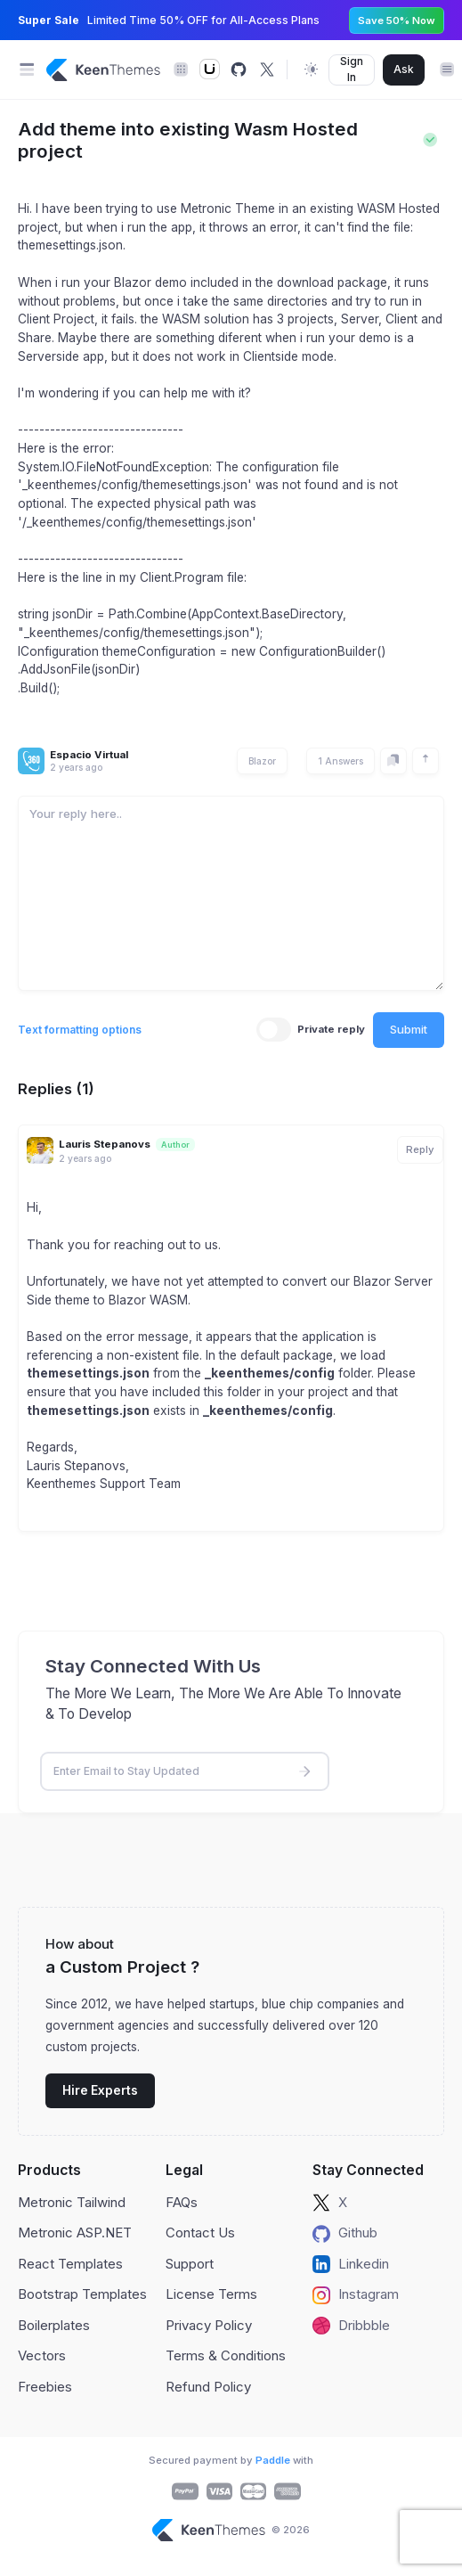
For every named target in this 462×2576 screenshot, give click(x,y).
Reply (420, 1149)
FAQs (182, 2202)
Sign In (351, 69)
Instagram (355, 2294)
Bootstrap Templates (82, 2294)
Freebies (45, 2386)
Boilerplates (54, 2325)
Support (190, 2263)
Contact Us (200, 2232)
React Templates (70, 2263)
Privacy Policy (209, 2325)
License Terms (211, 2294)
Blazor (262, 761)
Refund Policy (208, 2386)
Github (344, 2233)
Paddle (272, 2460)
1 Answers (340, 761)
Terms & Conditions (226, 2355)
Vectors (42, 2355)
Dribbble (351, 2326)
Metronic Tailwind (72, 2202)
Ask (403, 69)
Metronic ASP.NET (75, 2232)
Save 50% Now (396, 20)
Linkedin (350, 2264)
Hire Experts (100, 2090)
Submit (408, 1029)
